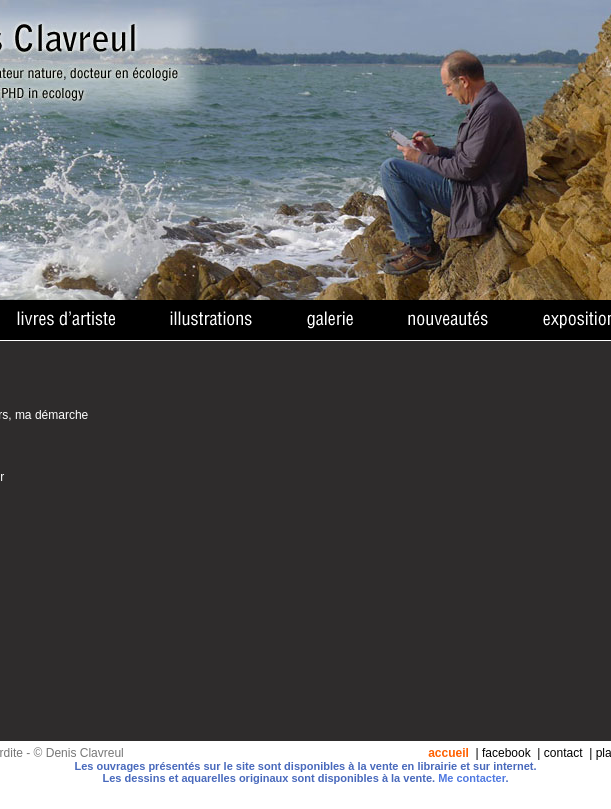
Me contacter (471, 778)
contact (563, 753)
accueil (448, 753)
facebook (506, 753)
